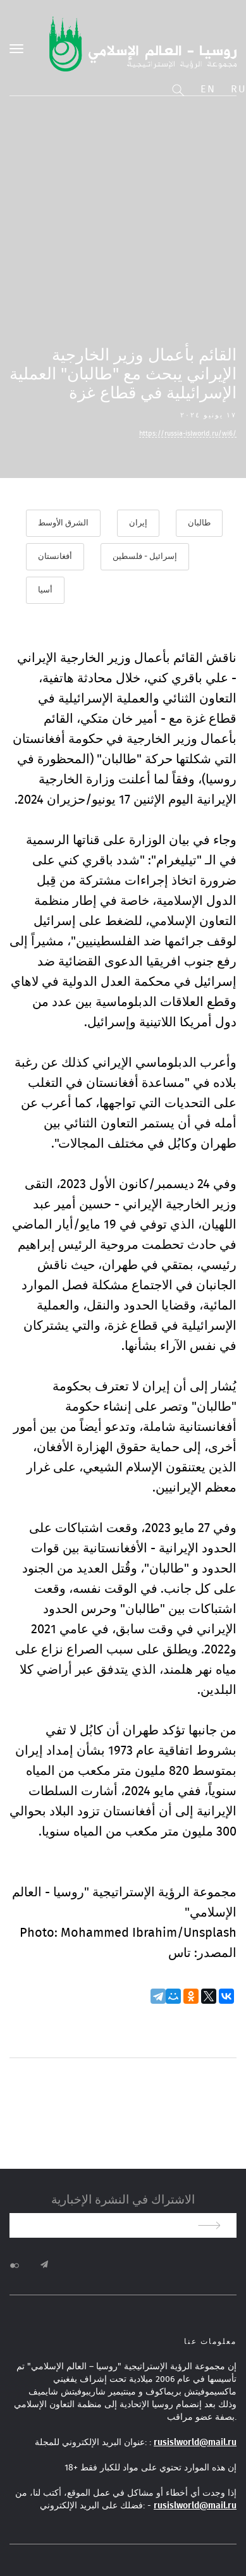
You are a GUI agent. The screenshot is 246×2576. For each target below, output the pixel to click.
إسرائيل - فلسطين (145, 557)
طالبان (199, 523)
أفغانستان (55, 557)
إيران (138, 523)
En (207, 89)
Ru (238, 89)
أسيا (45, 590)
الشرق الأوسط (63, 523)
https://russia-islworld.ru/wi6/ (188, 433)
